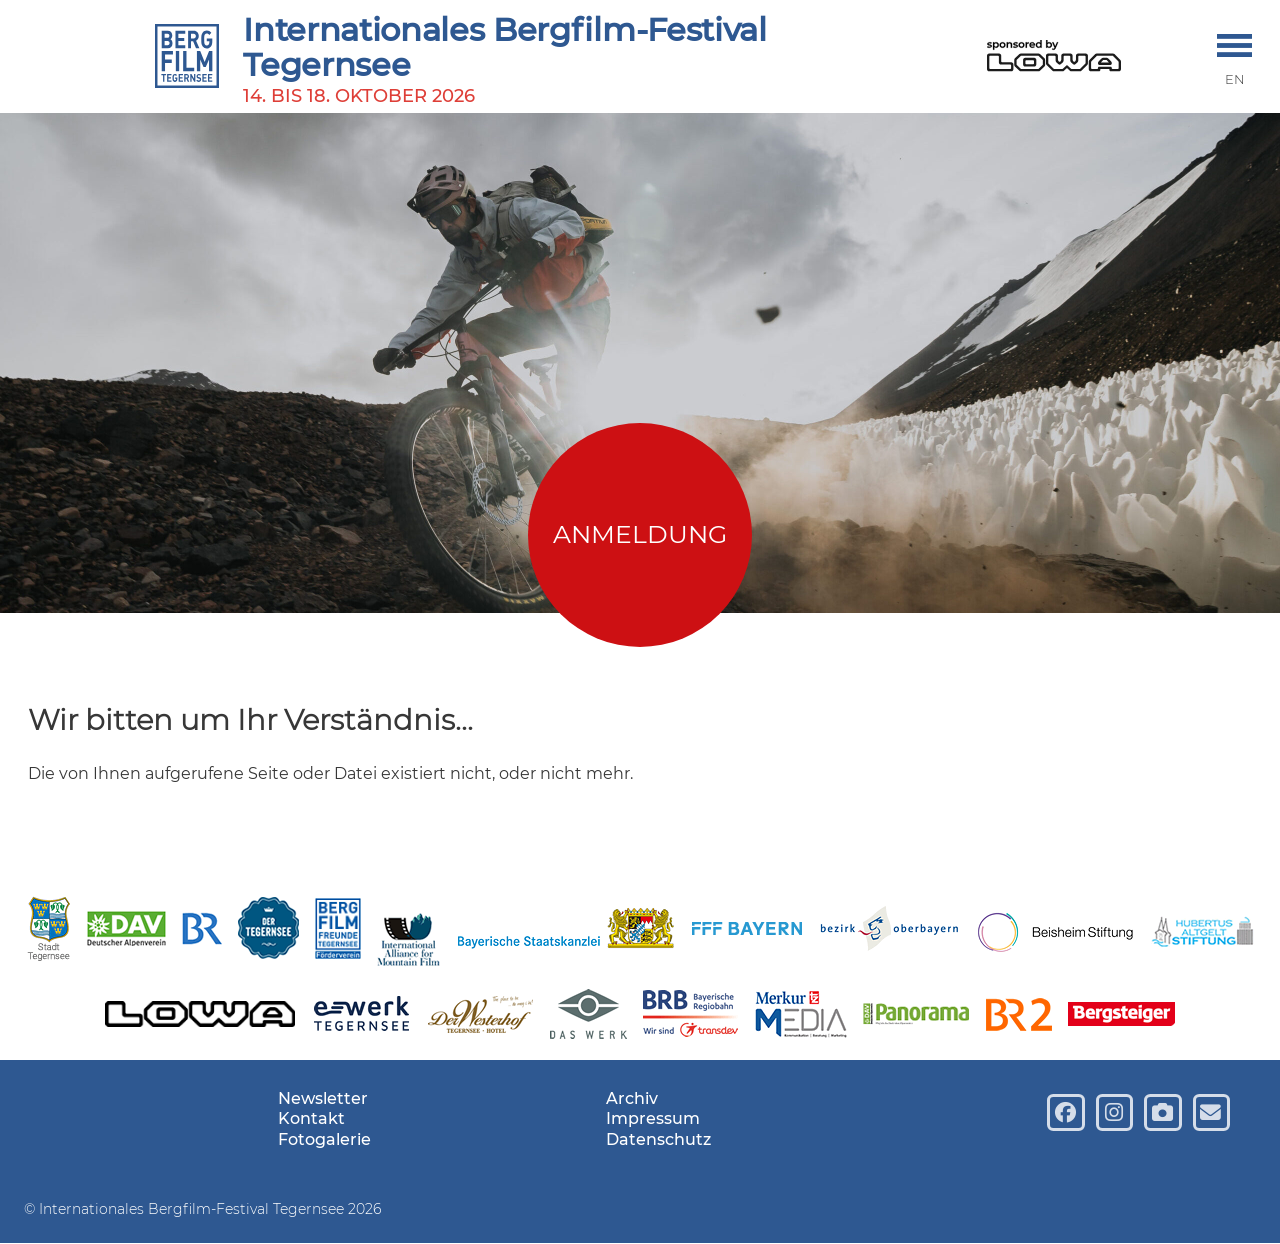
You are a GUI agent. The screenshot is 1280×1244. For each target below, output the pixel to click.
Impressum (653, 1118)
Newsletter (323, 1098)
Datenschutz (658, 1139)
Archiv (632, 1098)
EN (1235, 79)
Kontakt (311, 1118)
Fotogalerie (324, 1139)
